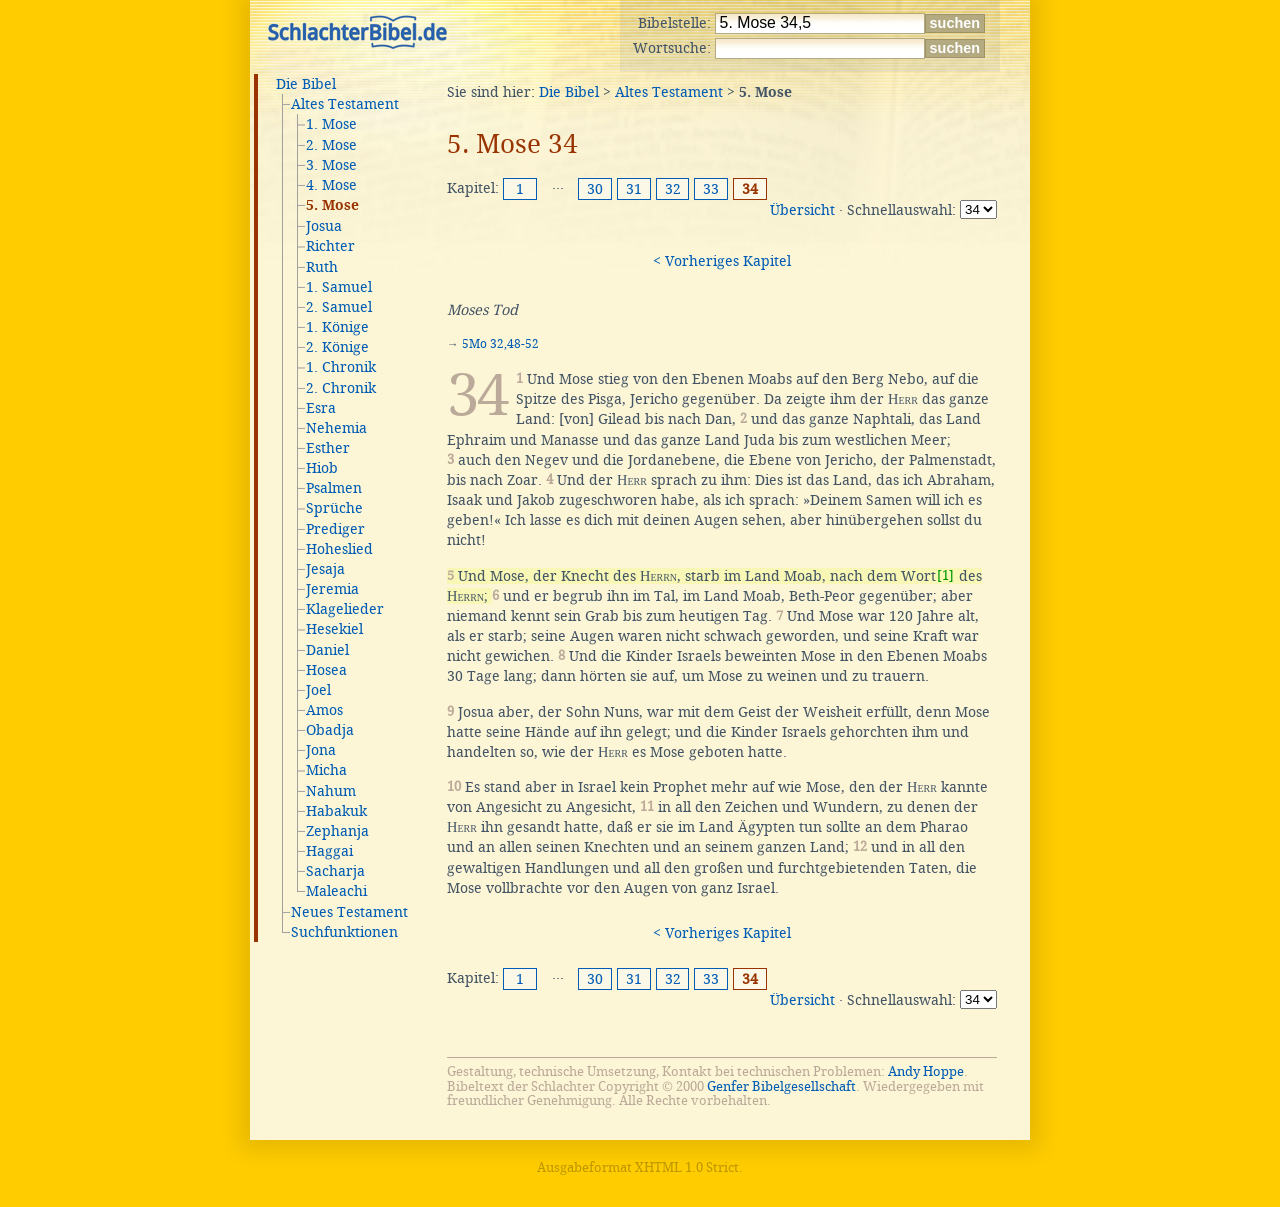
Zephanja (337, 831)
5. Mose (332, 206)
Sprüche (334, 508)
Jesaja (325, 569)
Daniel (327, 650)
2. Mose (331, 145)
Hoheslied (339, 549)
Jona (321, 750)
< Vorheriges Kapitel (722, 261)
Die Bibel (306, 84)
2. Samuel (339, 307)
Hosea (326, 670)
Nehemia (336, 428)
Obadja (330, 730)
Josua (324, 226)
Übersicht (802, 210)
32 (673, 189)
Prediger (335, 529)
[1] (945, 575)
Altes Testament (345, 104)
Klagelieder (345, 609)
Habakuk (336, 811)
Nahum (331, 791)
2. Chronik (341, 388)
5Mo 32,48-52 (500, 344)
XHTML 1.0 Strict (687, 1167)
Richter (330, 246)
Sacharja (335, 871)
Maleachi (336, 891)
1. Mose (331, 124)
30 (595, 189)
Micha (326, 770)
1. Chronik (341, 367)
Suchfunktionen (344, 932)
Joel (318, 690)
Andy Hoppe (926, 1071)
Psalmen (334, 488)
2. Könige (337, 347)
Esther (328, 448)
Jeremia (332, 589)
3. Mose (331, 165)
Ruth (322, 267)
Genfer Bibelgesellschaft (781, 1086)
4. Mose (331, 185)
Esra (321, 408)
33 (711, 189)
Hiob (322, 468)
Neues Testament (349, 912)
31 (634, 189)
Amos (324, 710)
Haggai (329, 851)
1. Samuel (339, 287)
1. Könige (337, 327)
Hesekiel (334, 629)
